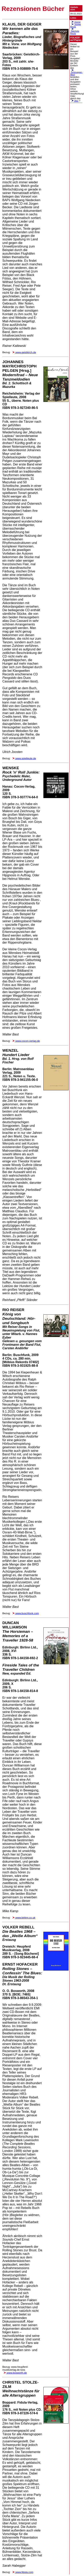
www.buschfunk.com (25, 1613)
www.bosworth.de (14, 2372)
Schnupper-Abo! (76, 72)
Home (75, 22)
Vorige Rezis (75, 25)
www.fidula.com (22, 2572)
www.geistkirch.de (23, 352)
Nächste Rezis (74, 31)
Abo (74, 101)
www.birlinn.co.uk (23, 1917)
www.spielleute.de (23, 758)
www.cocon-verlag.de (25, 1040)
